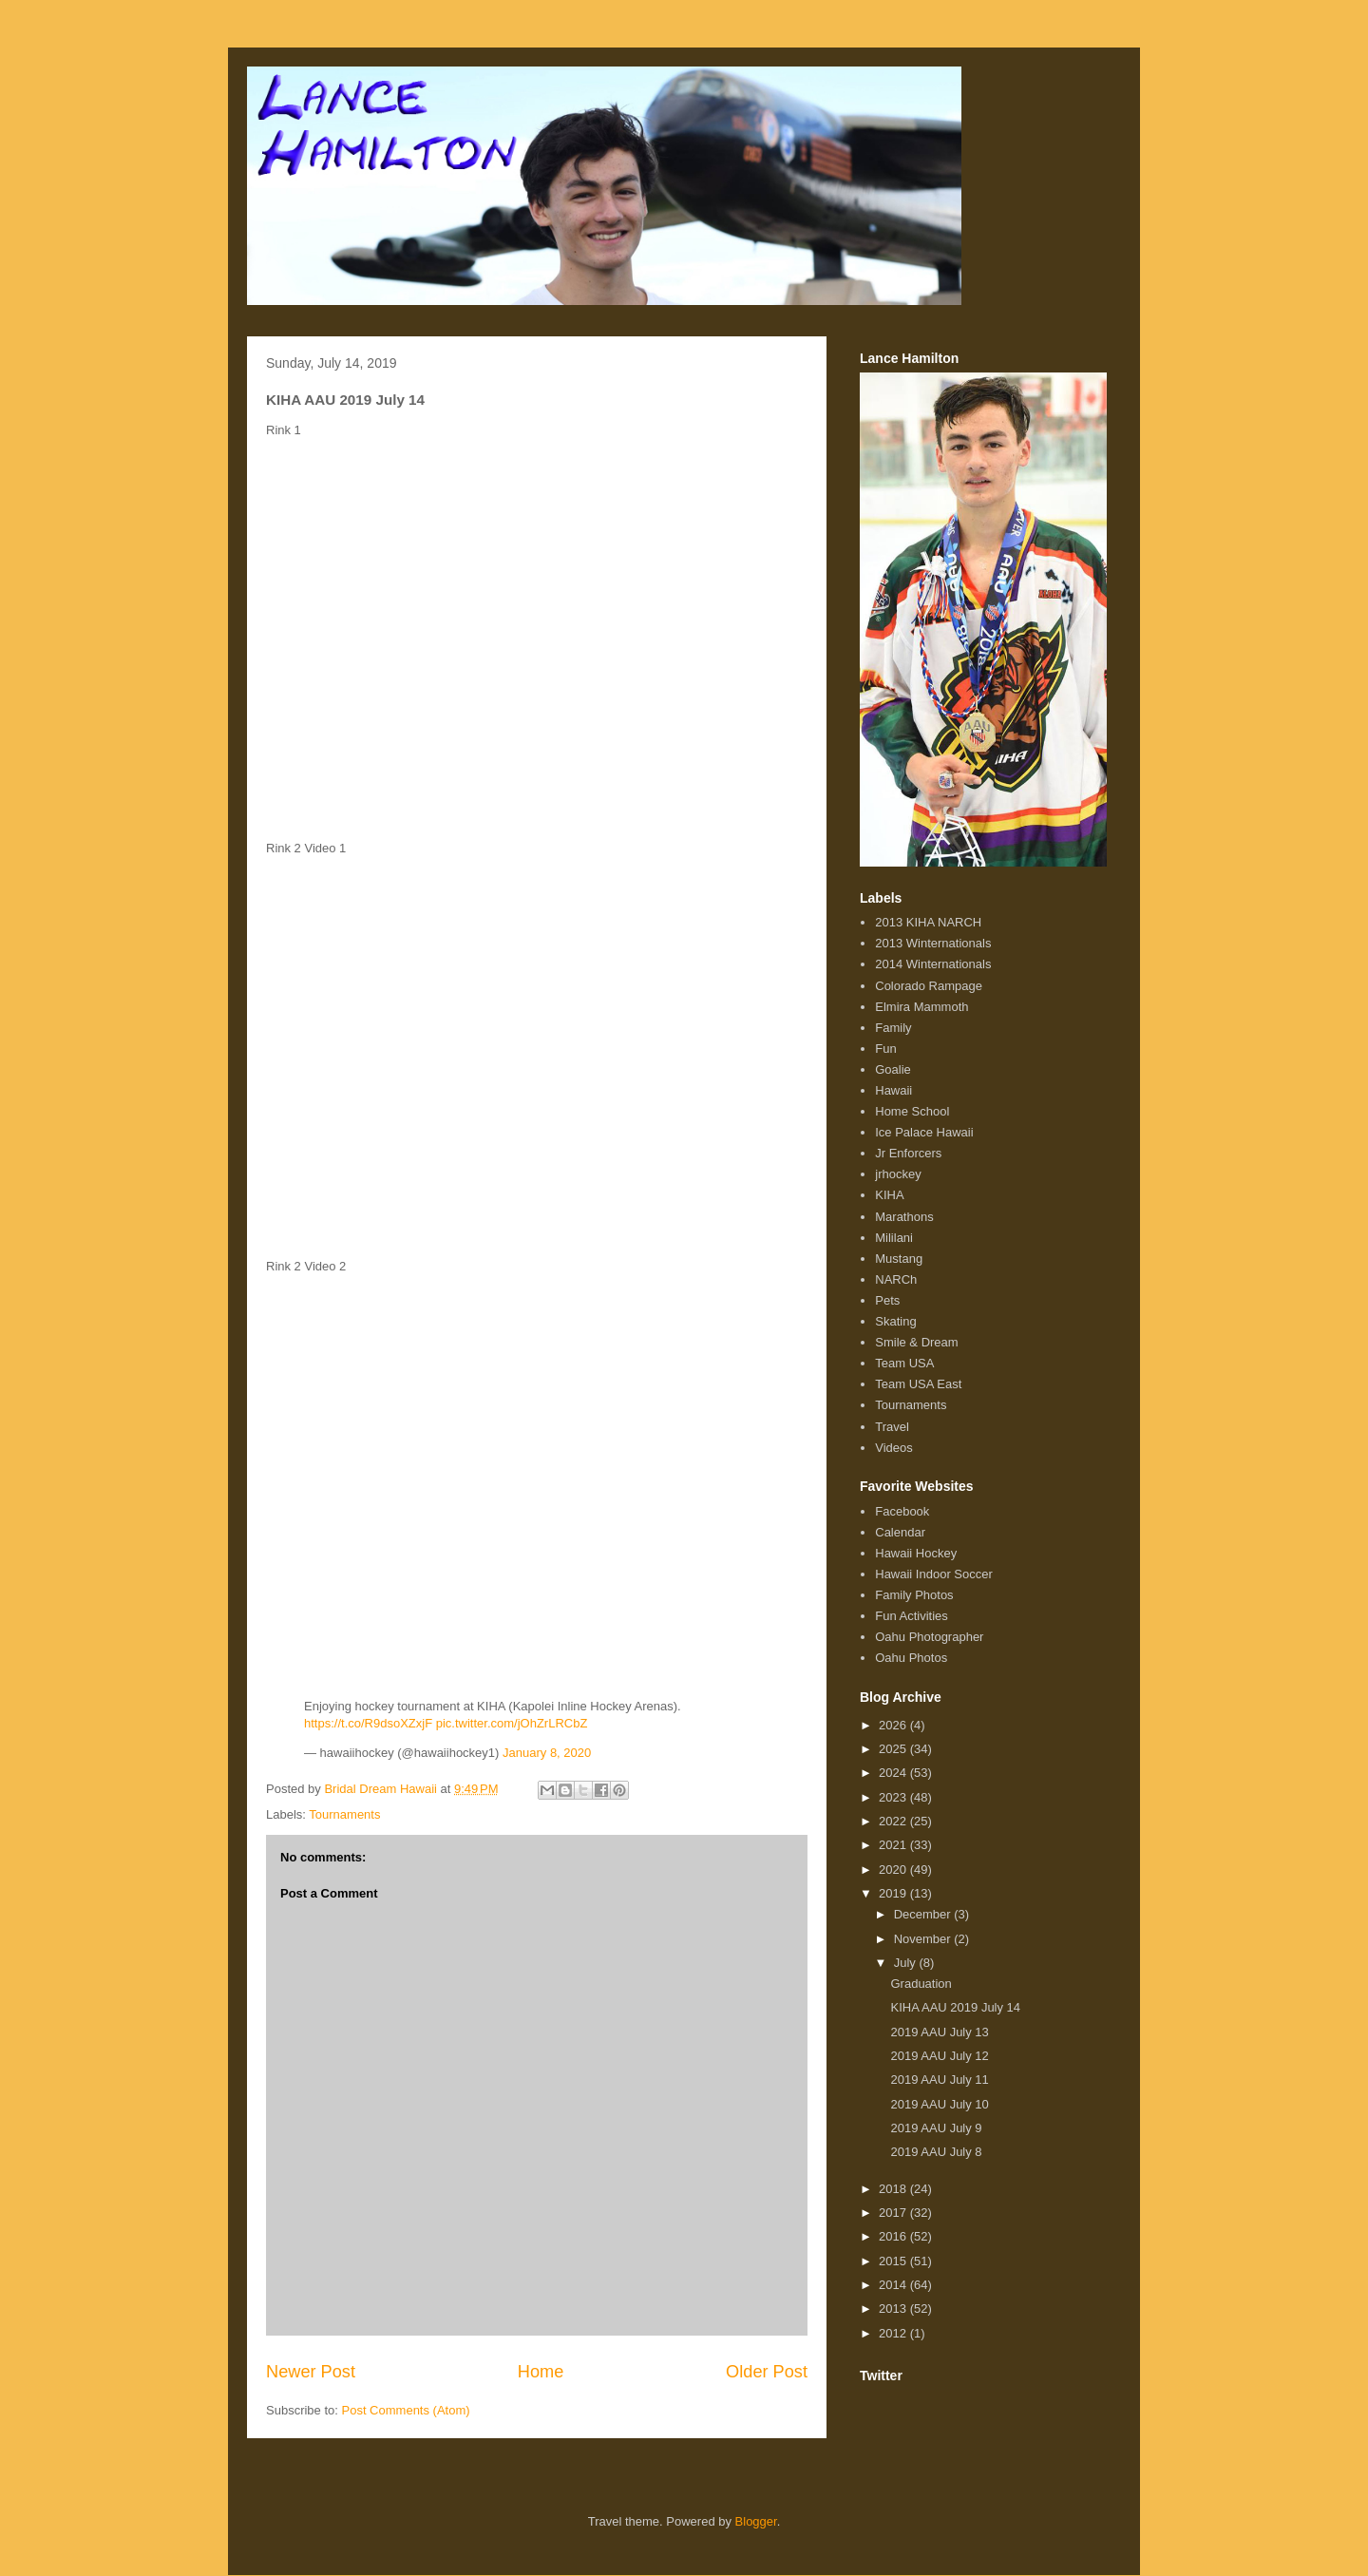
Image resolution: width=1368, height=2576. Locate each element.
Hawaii (893, 1090)
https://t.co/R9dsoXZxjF (368, 1723)
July (907, 1963)
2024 (894, 1772)
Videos (894, 1448)
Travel (892, 1427)
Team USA (904, 1363)
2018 (894, 2189)
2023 (894, 1797)
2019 (894, 1893)
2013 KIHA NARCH (928, 922)
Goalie (893, 1069)
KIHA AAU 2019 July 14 (955, 2007)
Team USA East (918, 1384)
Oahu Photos (911, 1658)
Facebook (902, 1511)
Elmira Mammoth (921, 1007)
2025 (894, 1749)
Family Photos (914, 1595)
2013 (894, 2308)
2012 (894, 2333)
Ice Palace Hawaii (924, 1132)
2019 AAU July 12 (939, 2056)
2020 (894, 1869)
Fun (885, 1048)
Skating (895, 1321)
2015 (894, 2261)
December (924, 1914)
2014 (894, 2285)
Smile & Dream (916, 1342)
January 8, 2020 (547, 1753)
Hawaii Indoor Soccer (934, 1574)
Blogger (756, 2521)
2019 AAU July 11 (939, 2079)
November (924, 1939)
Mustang (898, 1258)
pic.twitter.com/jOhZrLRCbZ (512, 1723)
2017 (894, 2212)
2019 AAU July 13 (939, 2032)
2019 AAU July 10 (939, 2104)
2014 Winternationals (933, 964)
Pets (887, 1300)
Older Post (767, 2371)
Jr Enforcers (908, 1153)
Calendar (900, 1532)
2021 (894, 1845)
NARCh (896, 1279)
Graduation (920, 1983)
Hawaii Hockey (916, 1553)
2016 (894, 2236)
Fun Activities (911, 1616)
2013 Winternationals (933, 943)
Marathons (904, 1217)
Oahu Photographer (929, 1637)
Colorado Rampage (928, 986)
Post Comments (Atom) (406, 2410)
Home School (912, 1111)
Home (541, 2371)
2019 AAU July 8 (935, 2152)
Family (893, 1028)
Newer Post (310, 2371)
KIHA (889, 1195)
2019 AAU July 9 (935, 2128)
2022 (894, 1821)
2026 (894, 1725)
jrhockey (898, 1174)
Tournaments (344, 1814)
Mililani (894, 1238)
